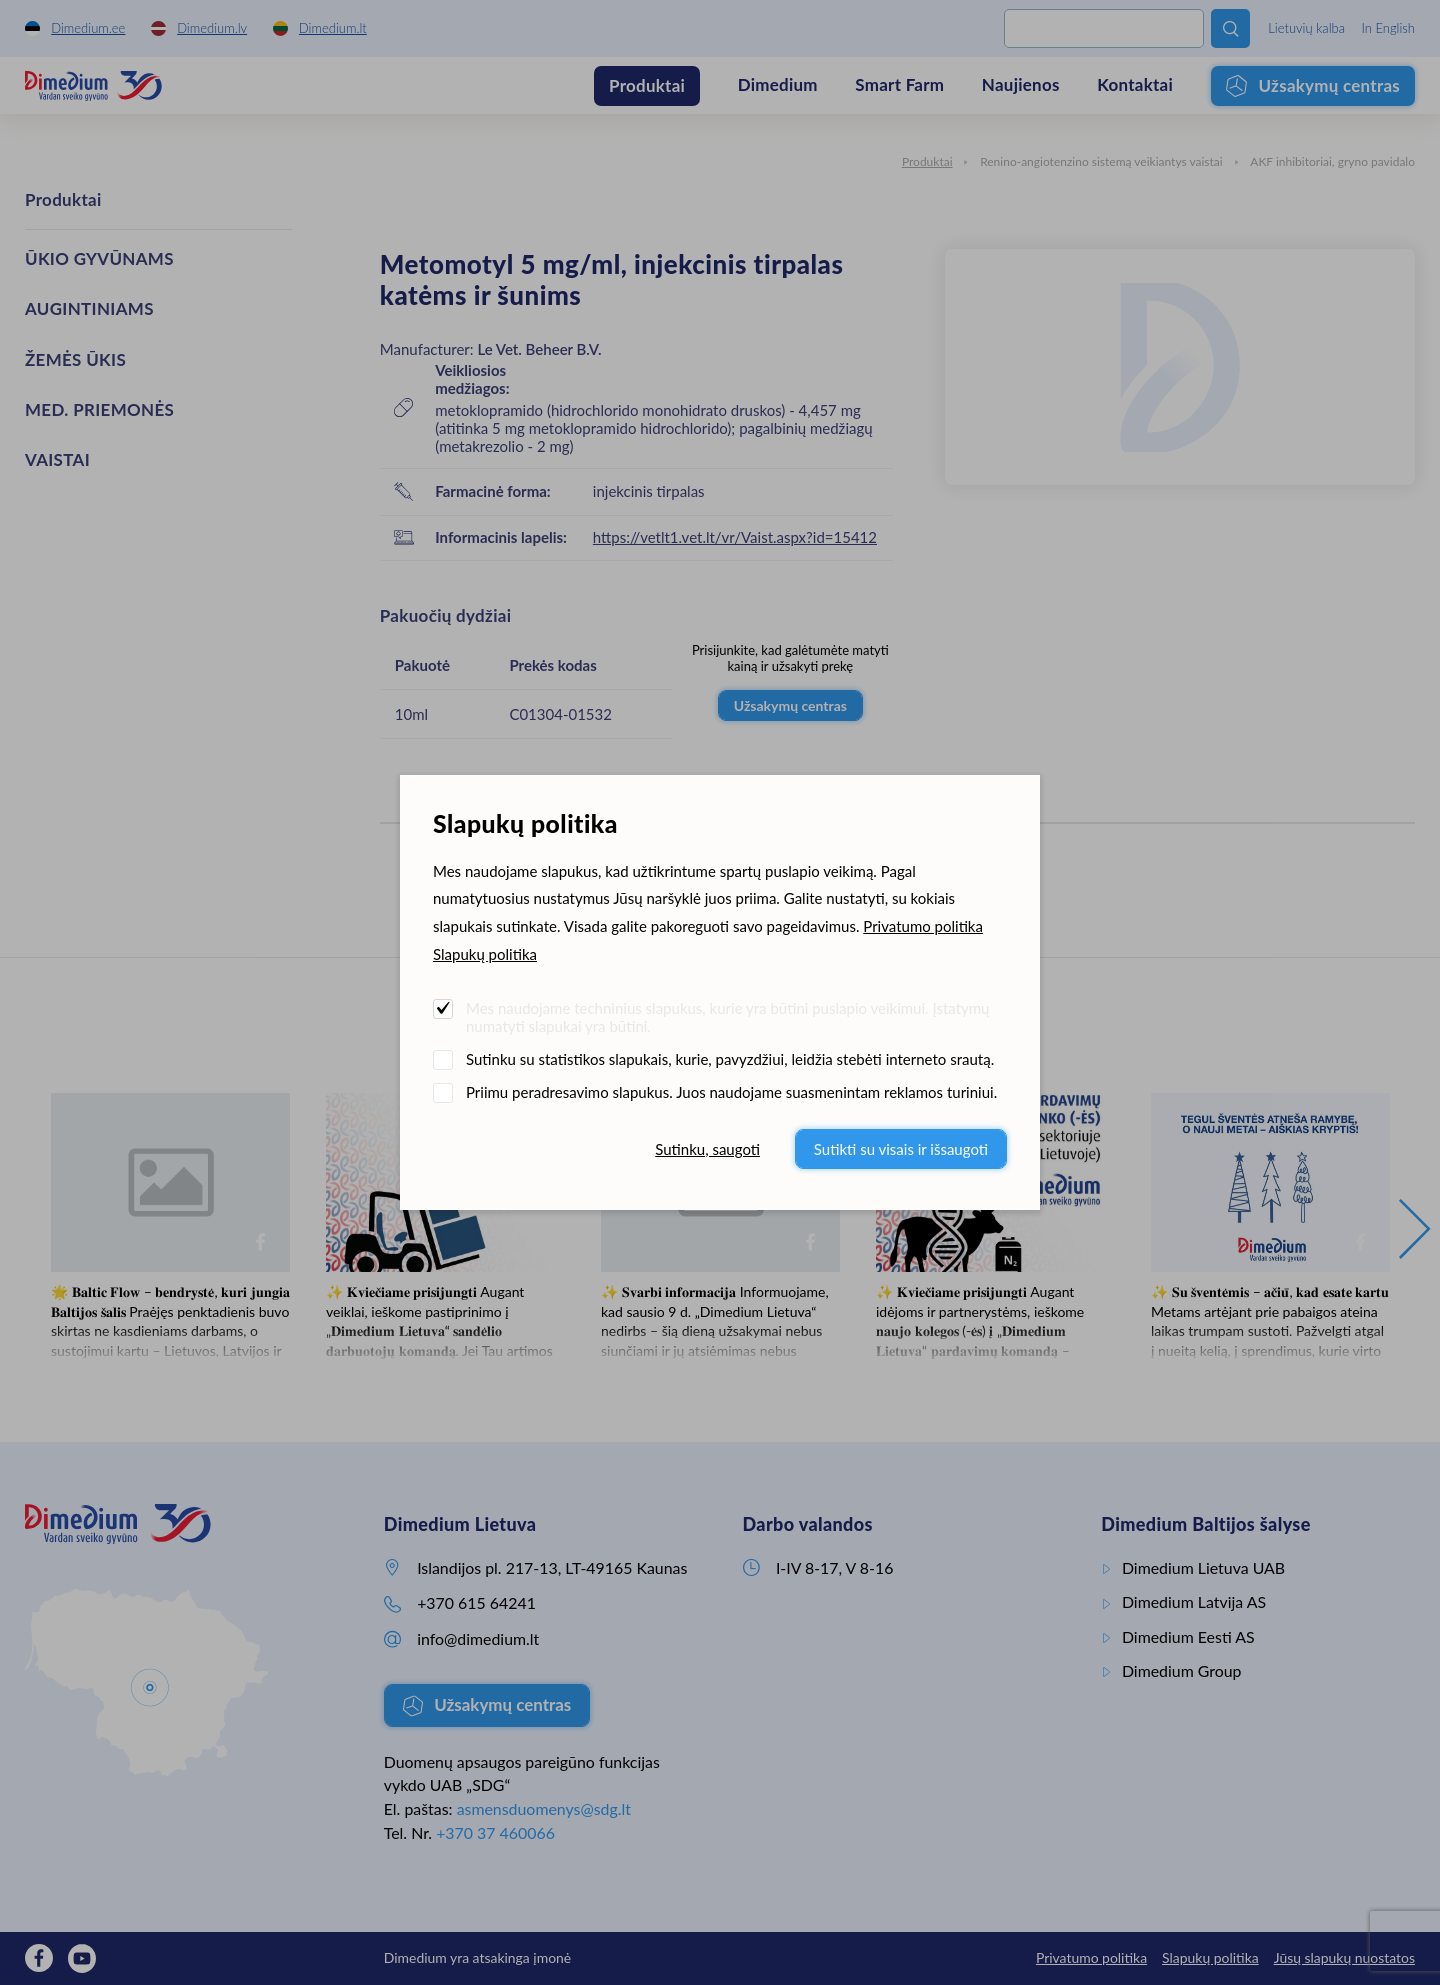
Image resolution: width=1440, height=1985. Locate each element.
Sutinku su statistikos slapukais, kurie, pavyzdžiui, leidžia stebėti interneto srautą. (730, 1059)
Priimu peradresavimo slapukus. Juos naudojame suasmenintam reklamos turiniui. (731, 1092)
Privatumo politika (923, 926)
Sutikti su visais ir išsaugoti (901, 1149)
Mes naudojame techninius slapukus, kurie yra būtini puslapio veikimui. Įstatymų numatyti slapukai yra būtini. (727, 1017)
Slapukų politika (485, 954)
